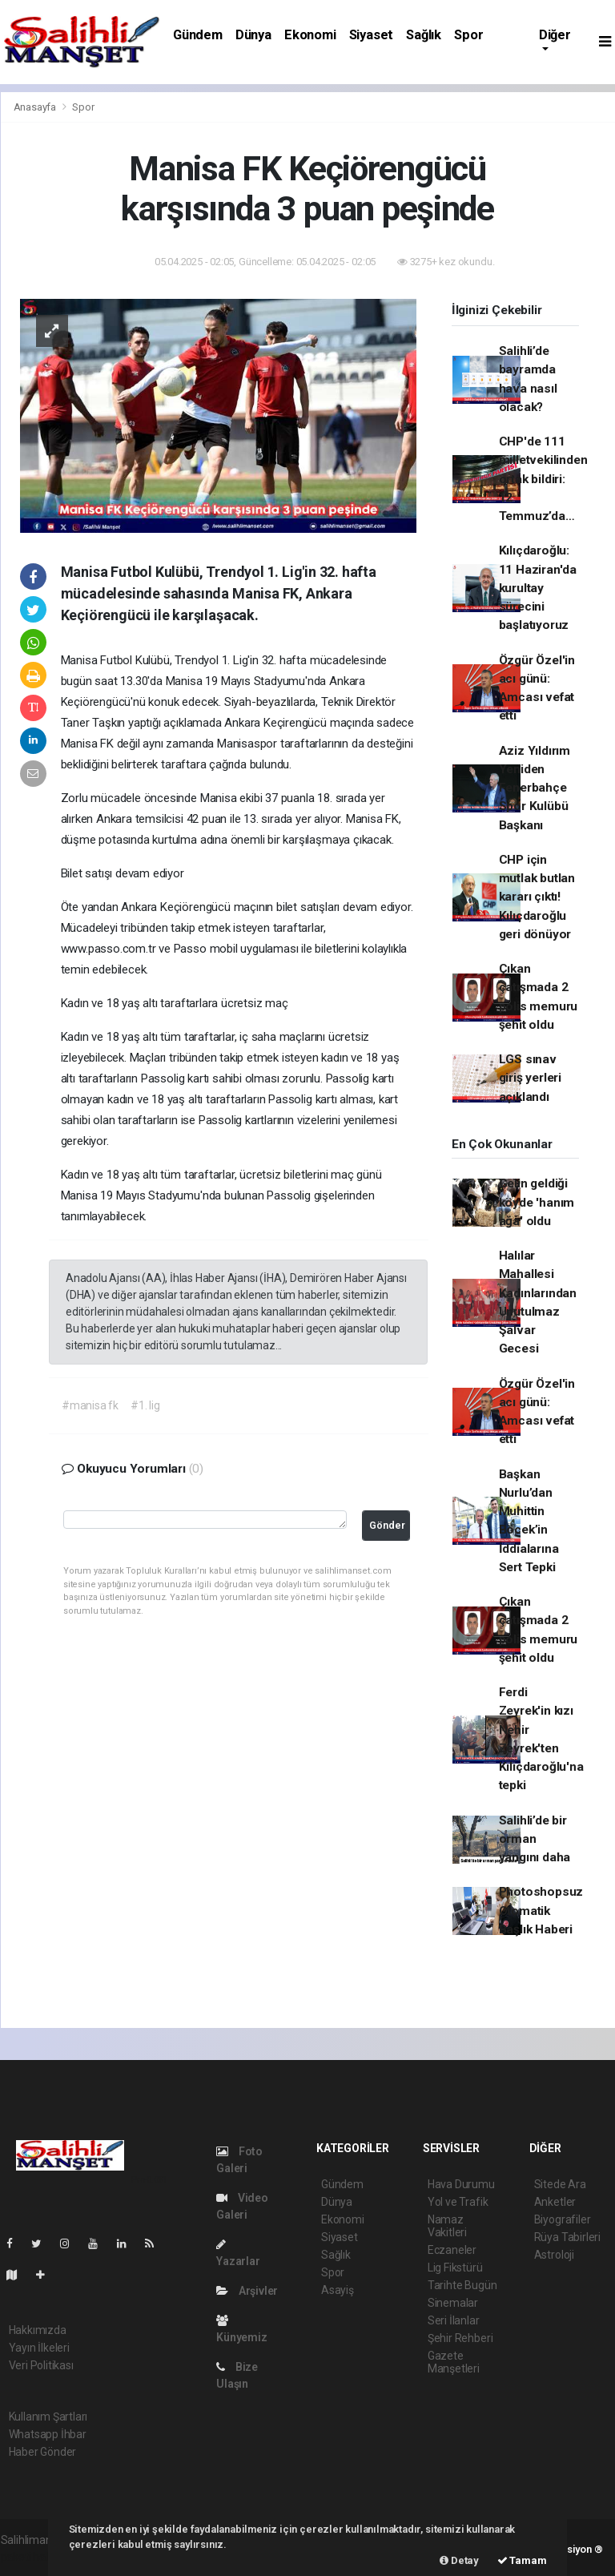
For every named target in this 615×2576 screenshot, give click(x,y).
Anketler (555, 2201)
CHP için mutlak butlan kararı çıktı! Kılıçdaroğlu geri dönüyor (537, 897)
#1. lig (145, 1405)
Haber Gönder (43, 2451)
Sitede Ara (560, 2184)
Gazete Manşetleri (454, 2362)
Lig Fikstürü (455, 2267)
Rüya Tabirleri (567, 2237)
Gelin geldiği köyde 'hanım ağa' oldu (537, 1202)
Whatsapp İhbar (47, 2434)
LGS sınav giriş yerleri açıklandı (530, 1078)
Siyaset (371, 34)
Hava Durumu (461, 2184)
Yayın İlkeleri (39, 2347)
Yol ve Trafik (458, 2201)
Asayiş (337, 2290)
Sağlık (423, 34)
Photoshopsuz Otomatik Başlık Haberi (541, 1911)
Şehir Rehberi (460, 2338)
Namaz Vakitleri (447, 2226)
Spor (468, 34)
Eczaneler (452, 2249)
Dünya (253, 34)
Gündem (198, 34)
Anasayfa (36, 107)
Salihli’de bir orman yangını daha (535, 1839)
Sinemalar (453, 2302)
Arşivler (247, 2290)
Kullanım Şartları (48, 2416)
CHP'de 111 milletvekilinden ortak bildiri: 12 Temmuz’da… (543, 478)
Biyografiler (562, 2219)
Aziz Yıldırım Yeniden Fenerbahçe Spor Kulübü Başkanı (535, 788)
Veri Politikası (41, 2365)
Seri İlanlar (454, 2320)
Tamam (522, 2560)
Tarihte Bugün (462, 2285)
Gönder (387, 1525)
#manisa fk (90, 1405)
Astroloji (554, 2254)
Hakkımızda (37, 2330)
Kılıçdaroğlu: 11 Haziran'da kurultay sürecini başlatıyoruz (538, 587)
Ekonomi (310, 34)
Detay (459, 2560)
